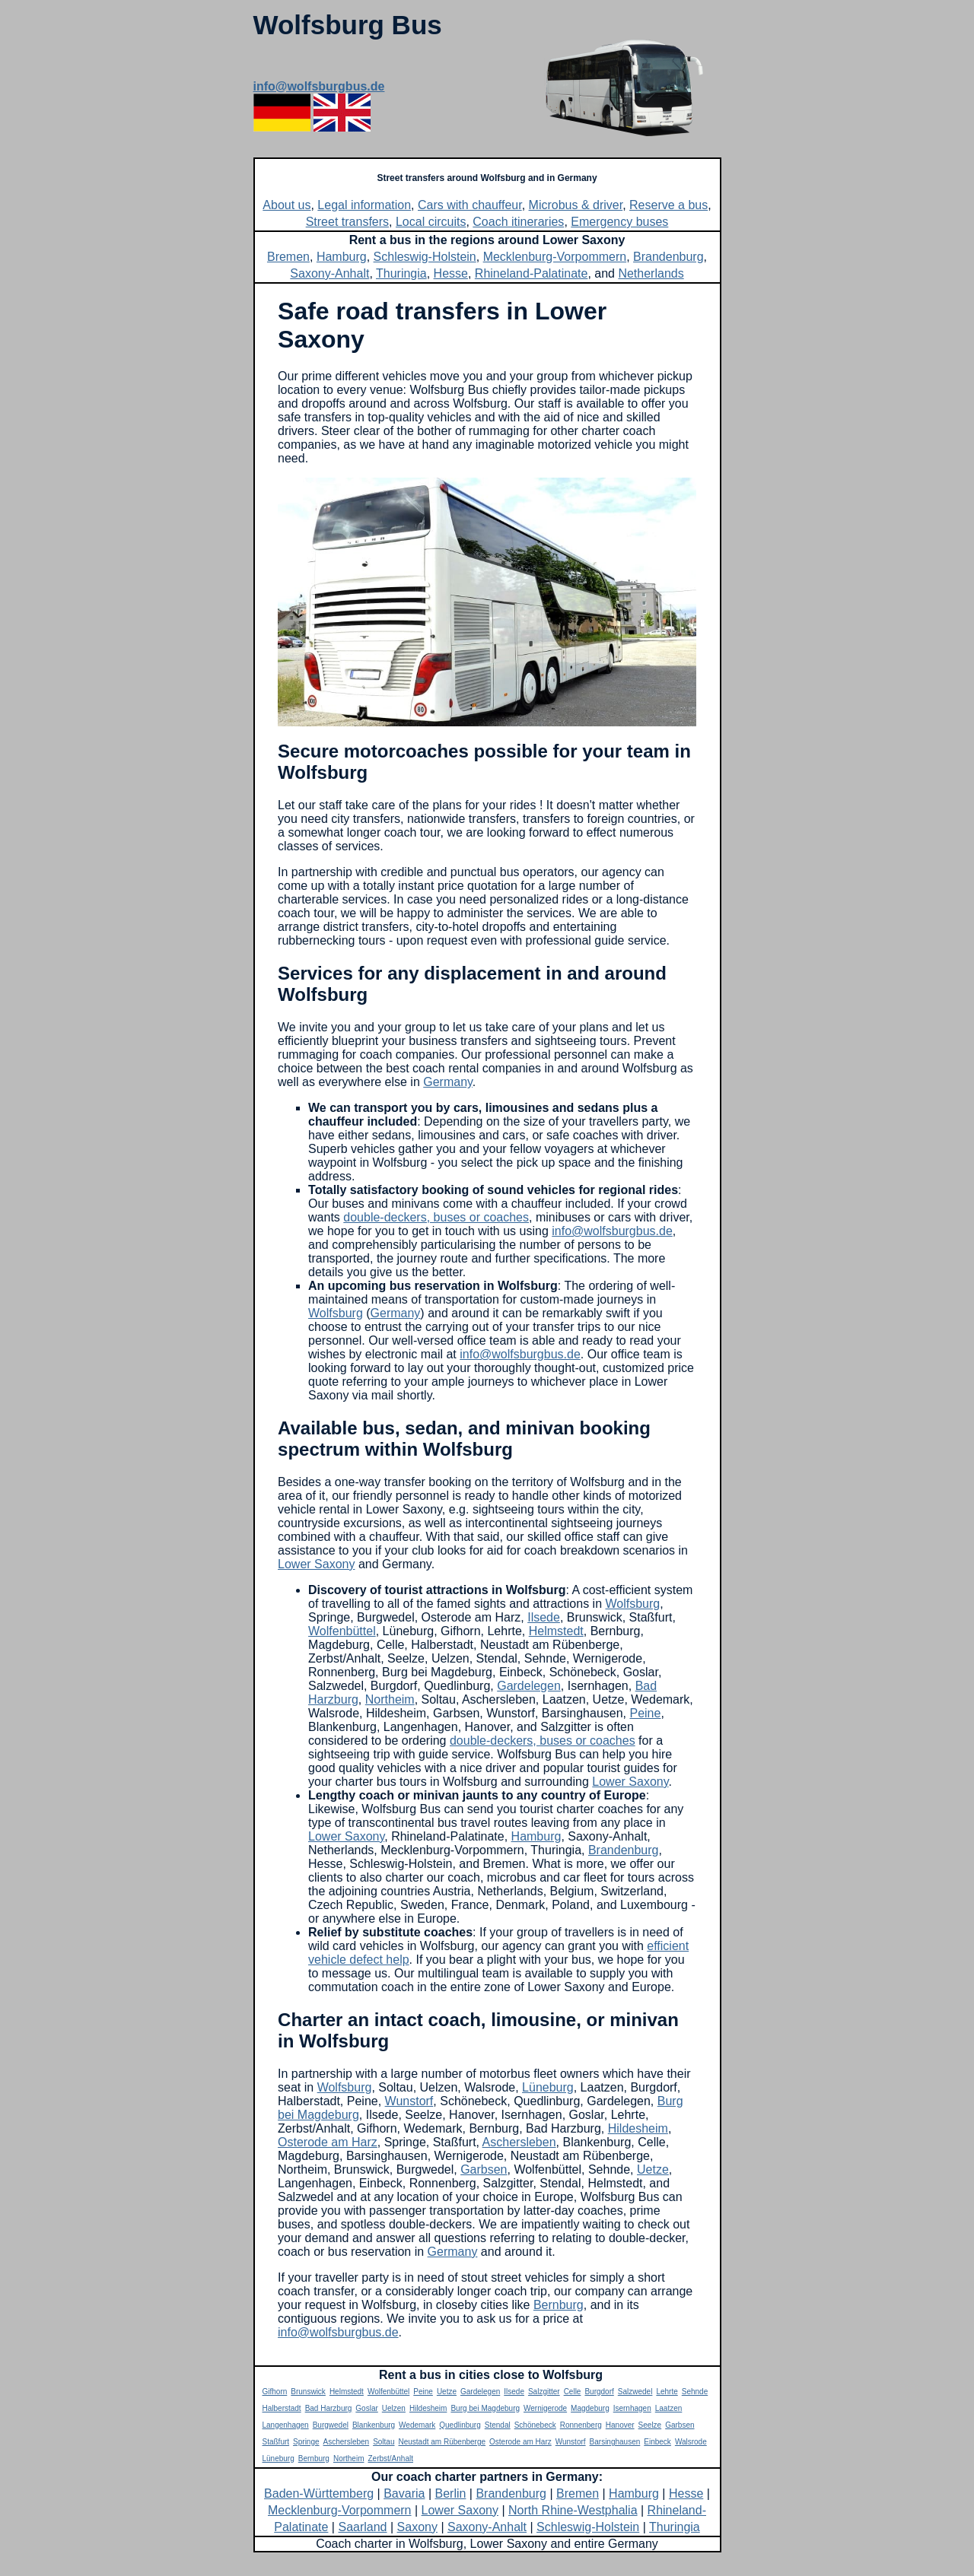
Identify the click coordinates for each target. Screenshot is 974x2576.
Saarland (362, 2526)
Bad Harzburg (328, 2408)
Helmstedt (556, 1631)
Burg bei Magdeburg (485, 2408)
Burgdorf (598, 2391)
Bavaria (404, 2493)
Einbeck (657, 2442)
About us (286, 205)
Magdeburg (590, 2408)
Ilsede (543, 1617)
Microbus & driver (576, 205)
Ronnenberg (581, 2425)
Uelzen (394, 2408)
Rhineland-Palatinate (531, 273)
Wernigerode (545, 2408)
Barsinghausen (615, 2442)
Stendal (498, 2425)
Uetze (653, 2169)
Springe (306, 2442)
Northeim (390, 1699)
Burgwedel (331, 2425)
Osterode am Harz (327, 2142)
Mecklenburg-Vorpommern (555, 256)
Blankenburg (373, 2425)
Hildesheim (638, 2128)
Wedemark (417, 2425)
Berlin (450, 2493)
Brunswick (308, 2391)
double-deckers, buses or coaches (436, 1217)
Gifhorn (275, 2391)
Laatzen (669, 2408)
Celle (572, 2391)
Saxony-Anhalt (329, 273)
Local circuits (431, 221)
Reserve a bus (668, 205)
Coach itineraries (518, 221)
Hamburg (342, 256)
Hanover (620, 2425)
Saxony (417, 2526)
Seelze (650, 2425)
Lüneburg (548, 2087)
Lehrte (666, 2391)
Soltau (383, 2442)
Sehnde (695, 2391)
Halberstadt (282, 2408)
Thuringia (401, 273)
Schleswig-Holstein (425, 256)
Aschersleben (519, 2142)
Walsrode (691, 2442)
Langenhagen (286, 2425)
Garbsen (483, 2169)
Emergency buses (619, 221)
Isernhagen (632, 2408)
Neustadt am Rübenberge (442, 2442)
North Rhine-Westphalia (573, 2510)
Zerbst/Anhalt (390, 2458)
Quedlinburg (459, 2425)
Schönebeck (535, 2425)
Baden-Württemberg (319, 2493)
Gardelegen (529, 1685)
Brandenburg (668, 256)
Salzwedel (635, 2391)
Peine (644, 1713)
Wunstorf (409, 2101)
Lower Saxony (316, 1564)
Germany (448, 1081)
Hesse (451, 273)
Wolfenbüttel (342, 1631)
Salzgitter (544, 2391)
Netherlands (650, 273)
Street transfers (347, 221)
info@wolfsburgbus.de (319, 86)
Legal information (364, 205)
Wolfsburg (335, 1313)
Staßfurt (276, 2442)
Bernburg (558, 2304)
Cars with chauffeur (470, 205)
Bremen (288, 256)
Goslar (366, 2408)
